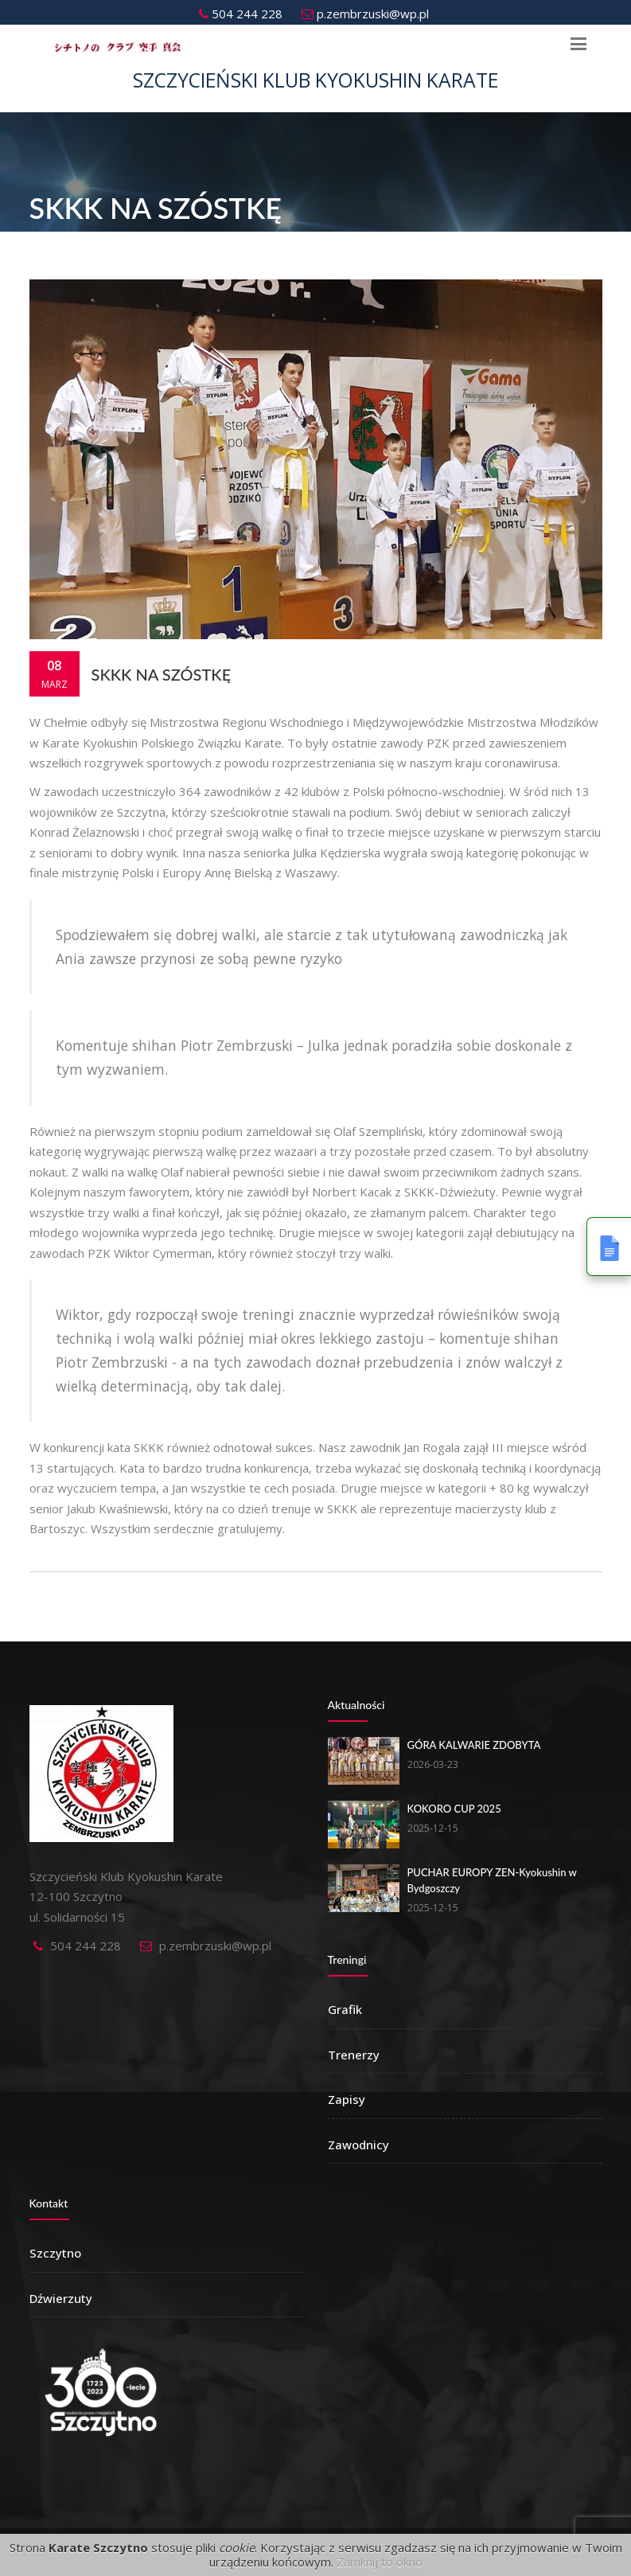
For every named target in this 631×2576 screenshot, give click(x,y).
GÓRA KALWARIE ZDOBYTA (474, 1745)
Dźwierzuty (60, 2298)
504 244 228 (240, 13)
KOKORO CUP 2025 (454, 1808)
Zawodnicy (358, 2145)
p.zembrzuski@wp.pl (365, 13)
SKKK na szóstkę (162, 674)
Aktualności (356, 1704)
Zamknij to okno (380, 2562)
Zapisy (346, 2099)
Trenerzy (354, 2055)
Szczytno (55, 2253)
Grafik (345, 2009)
